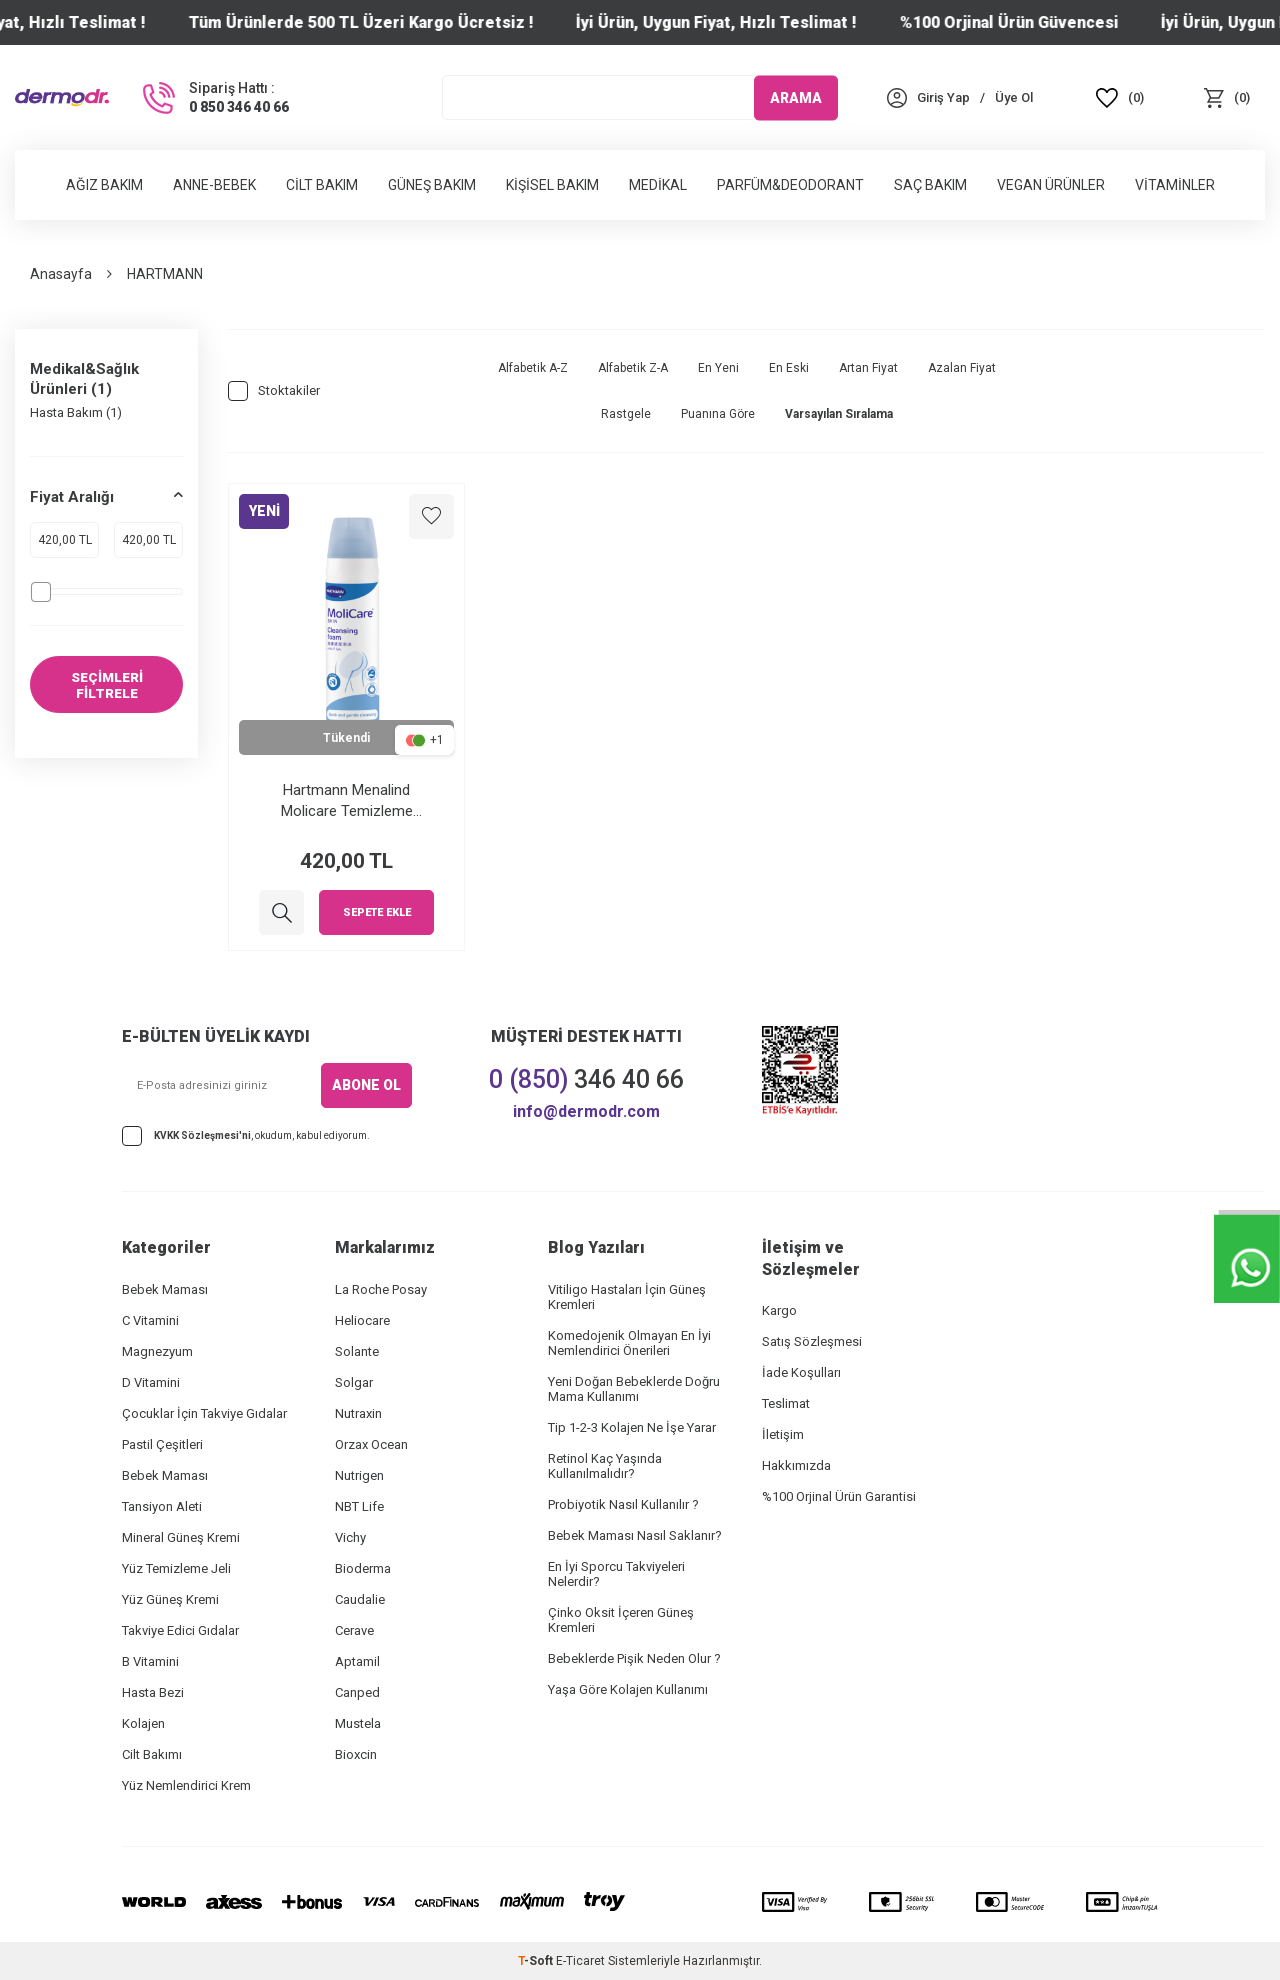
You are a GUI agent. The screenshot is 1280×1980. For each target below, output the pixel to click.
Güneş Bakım (432, 185)
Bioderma (363, 1568)
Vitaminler (1175, 185)
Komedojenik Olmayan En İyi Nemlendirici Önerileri (629, 1343)
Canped (357, 1692)
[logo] (62, 98)
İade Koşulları (801, 1372)
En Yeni (718, 368)
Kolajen (143, 1723)
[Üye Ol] (1014, 97)
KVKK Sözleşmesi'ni (202, 1135)
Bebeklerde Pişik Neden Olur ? (634, 1658)
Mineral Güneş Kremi (181, 1537)
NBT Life (359, 1506)
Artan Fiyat (868, 368)
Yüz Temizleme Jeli (176, 1568)
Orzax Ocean (371, 1444)
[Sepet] (1226, 97)
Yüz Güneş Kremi (170, 1599)
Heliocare (362, 1320)
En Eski (789, 368)
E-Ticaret (580, 1961)
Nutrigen (359, 1475)
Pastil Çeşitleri (162, 1444)
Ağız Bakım (104, 185)
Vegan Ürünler (1051, 185)
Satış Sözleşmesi (812, 1341)
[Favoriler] (1120, 97)
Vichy (350, 1537)
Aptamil (357, 1661)
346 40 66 (586, 1079)
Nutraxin (358, 1413)
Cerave (354, 1630)
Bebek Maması (165, 1289)
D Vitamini (151, 1382)
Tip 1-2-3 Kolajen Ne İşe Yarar (632, 1427)
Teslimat (786, 1403)
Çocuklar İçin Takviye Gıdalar (204, 1413)
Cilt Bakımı (152, 1754)
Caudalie (360, 1599)
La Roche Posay (381, 1289)
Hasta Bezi (153, 1692)
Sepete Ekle (377, 912)
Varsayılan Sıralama (839, 414)
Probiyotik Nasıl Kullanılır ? (623, 1504)
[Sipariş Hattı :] (214, 98)
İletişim (783, 1434)
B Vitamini (150, 1661)
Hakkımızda (796, 1465)
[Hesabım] (943, 97)
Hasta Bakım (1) (76, 412)
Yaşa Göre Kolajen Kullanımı (628, 1689)
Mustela (358, 1723)
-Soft (537, 1961)
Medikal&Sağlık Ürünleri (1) (84, 379)
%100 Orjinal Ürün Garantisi (839, 1496)
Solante (357, 1351)
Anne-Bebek (214, 185)
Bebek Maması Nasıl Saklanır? (635, 1535)
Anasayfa (61, 274)
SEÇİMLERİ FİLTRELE (107, 685)
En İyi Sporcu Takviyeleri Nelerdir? (616, 1574)
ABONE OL (366, 1085)
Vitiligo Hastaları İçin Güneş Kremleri (627, 1297)
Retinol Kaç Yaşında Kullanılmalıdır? (605, 1466)
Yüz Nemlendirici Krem (186, 1785)
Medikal (658, 185)
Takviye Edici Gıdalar (180, 1630)
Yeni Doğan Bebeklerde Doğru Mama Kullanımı (634, 1389)
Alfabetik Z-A (633, 368)
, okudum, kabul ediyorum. (246, 1136)
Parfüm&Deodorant (790, 185)
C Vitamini (150, 1320)
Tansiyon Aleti (162, 1506)
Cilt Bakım (322, 185)
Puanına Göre (718, 414)
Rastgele (626, 414)
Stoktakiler (274, 391)
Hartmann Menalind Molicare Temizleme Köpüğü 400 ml (347, 800)
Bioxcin (356, 1754)
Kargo (779, 1310)
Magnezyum (157, 1351)
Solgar (354, 1382)
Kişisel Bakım (552, 185)
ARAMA (796, 97)
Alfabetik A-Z (533, 368)
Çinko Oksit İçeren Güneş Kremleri (621, 1620)
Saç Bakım (930, 185)
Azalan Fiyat (962, 368)
